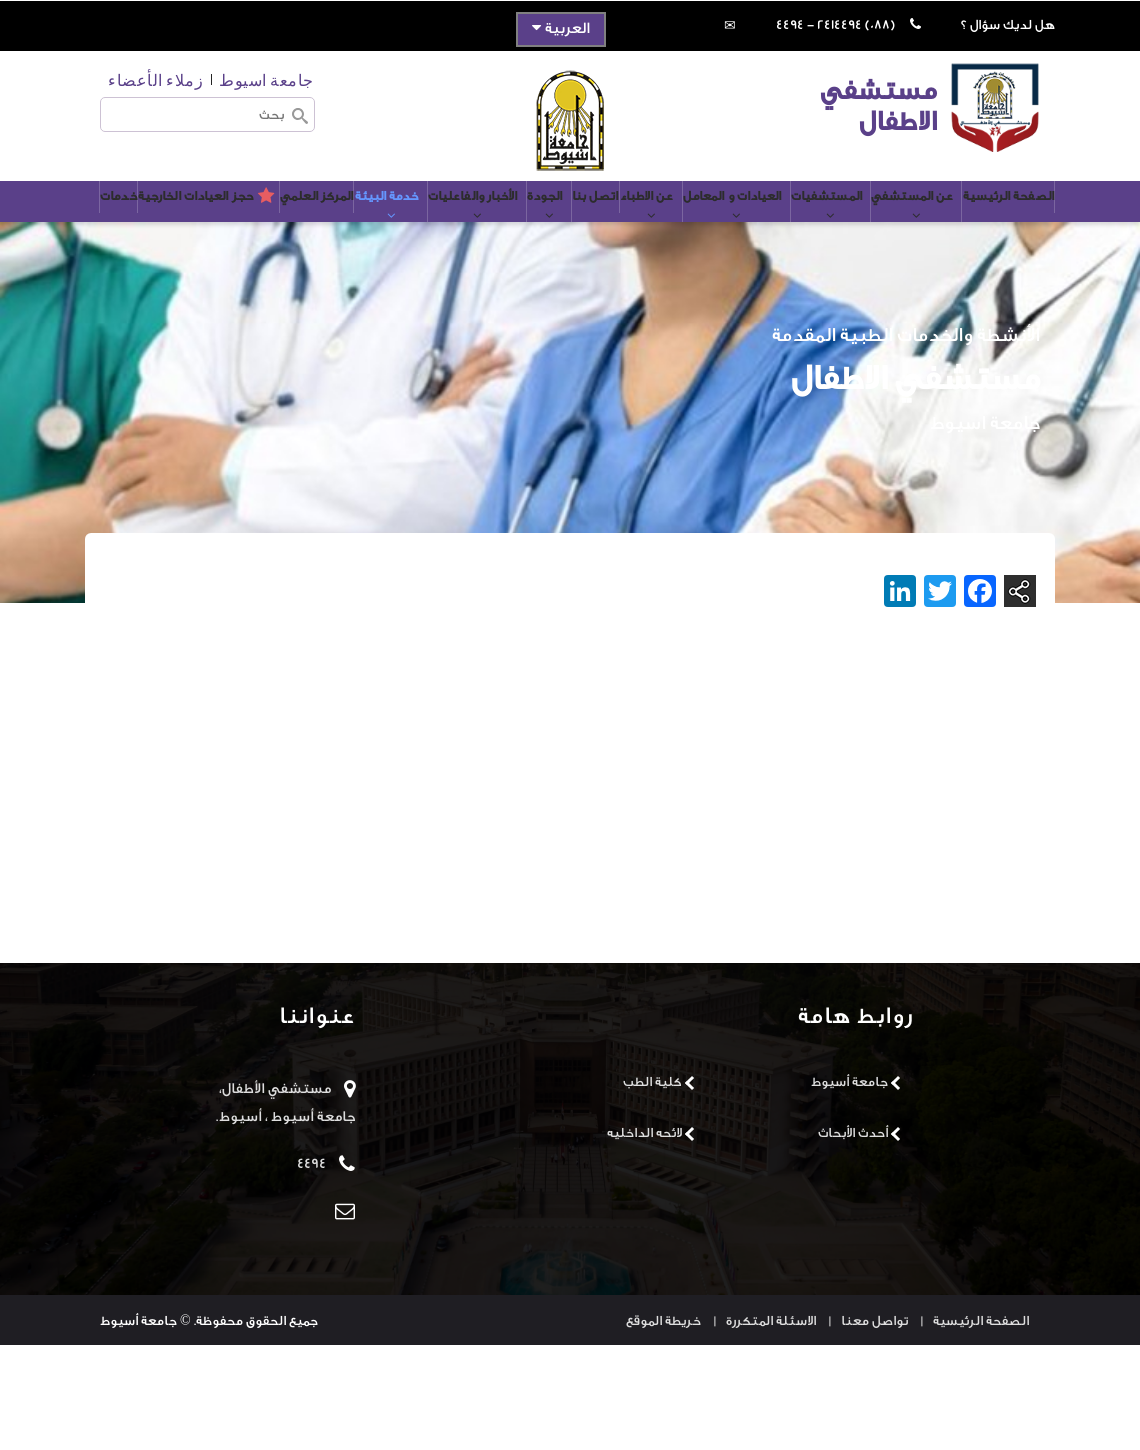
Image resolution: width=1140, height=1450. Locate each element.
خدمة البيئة (249, 227)
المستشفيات (766, 227)
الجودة (436, 227)
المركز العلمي (161, 217)
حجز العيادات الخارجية (591, 290)
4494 (311, 1269)
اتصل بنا (490, 217)
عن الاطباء (555, 227)
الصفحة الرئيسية (969, 217)
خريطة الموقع (663, 1425)
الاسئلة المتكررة (771, 1425)
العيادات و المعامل (655, 227)
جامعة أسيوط (849, 1186)
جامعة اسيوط (266, 79)
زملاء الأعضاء (155, 79)
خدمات (488, 290)
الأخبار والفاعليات (351, 227)
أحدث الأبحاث (853, 1237)
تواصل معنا (874, 1425)
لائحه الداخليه (644, 1237)
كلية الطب (652, 1186)
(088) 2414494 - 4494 (835, 24)
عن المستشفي (863, 227)
